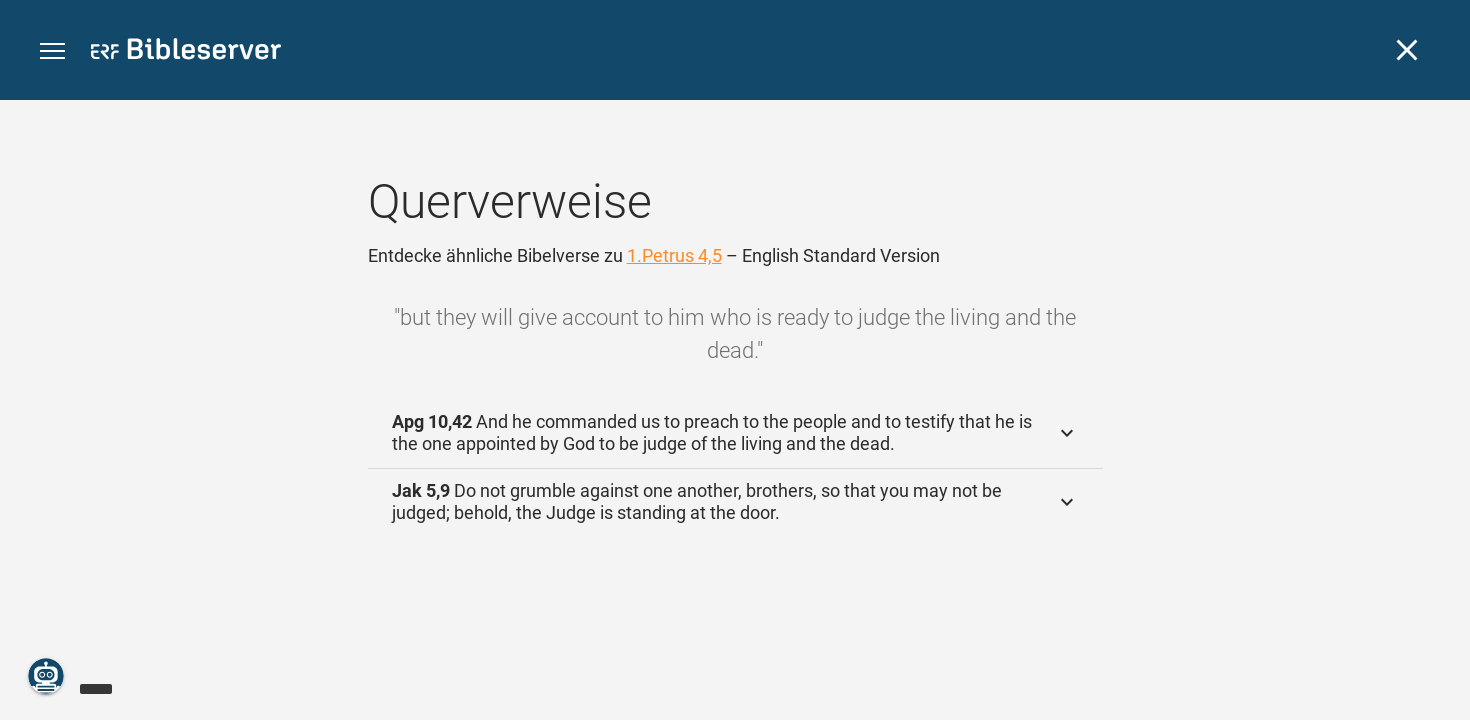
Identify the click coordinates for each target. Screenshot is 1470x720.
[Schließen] (1407, 50)
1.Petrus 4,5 (674, 255)
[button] (52, 51)
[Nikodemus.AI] (46, 676)
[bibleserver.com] (186, 52)
